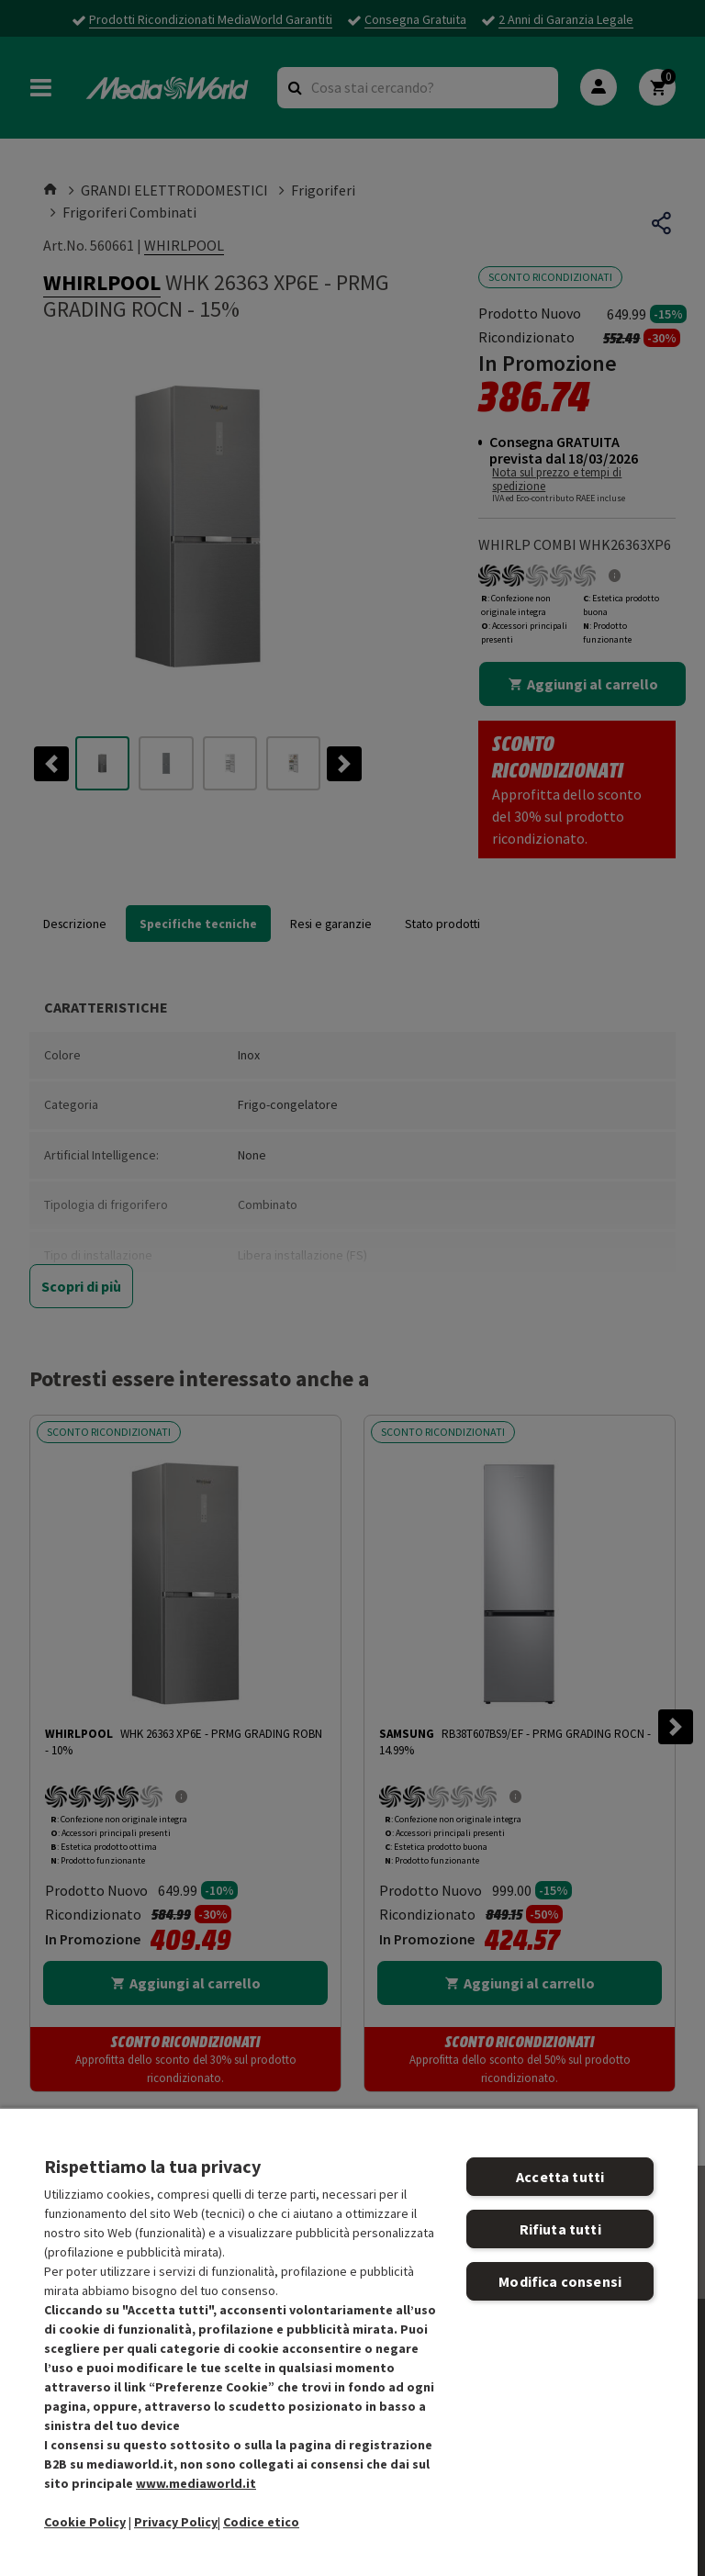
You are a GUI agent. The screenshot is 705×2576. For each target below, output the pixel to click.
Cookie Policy (85, 2522)
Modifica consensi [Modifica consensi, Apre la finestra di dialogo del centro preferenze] (559, 2281)
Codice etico (261, 2522)
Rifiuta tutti (560, 2229)
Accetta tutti (560, 2176)
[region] (349, 2341)
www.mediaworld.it (196, 2483)
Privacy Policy (176, 2522)
